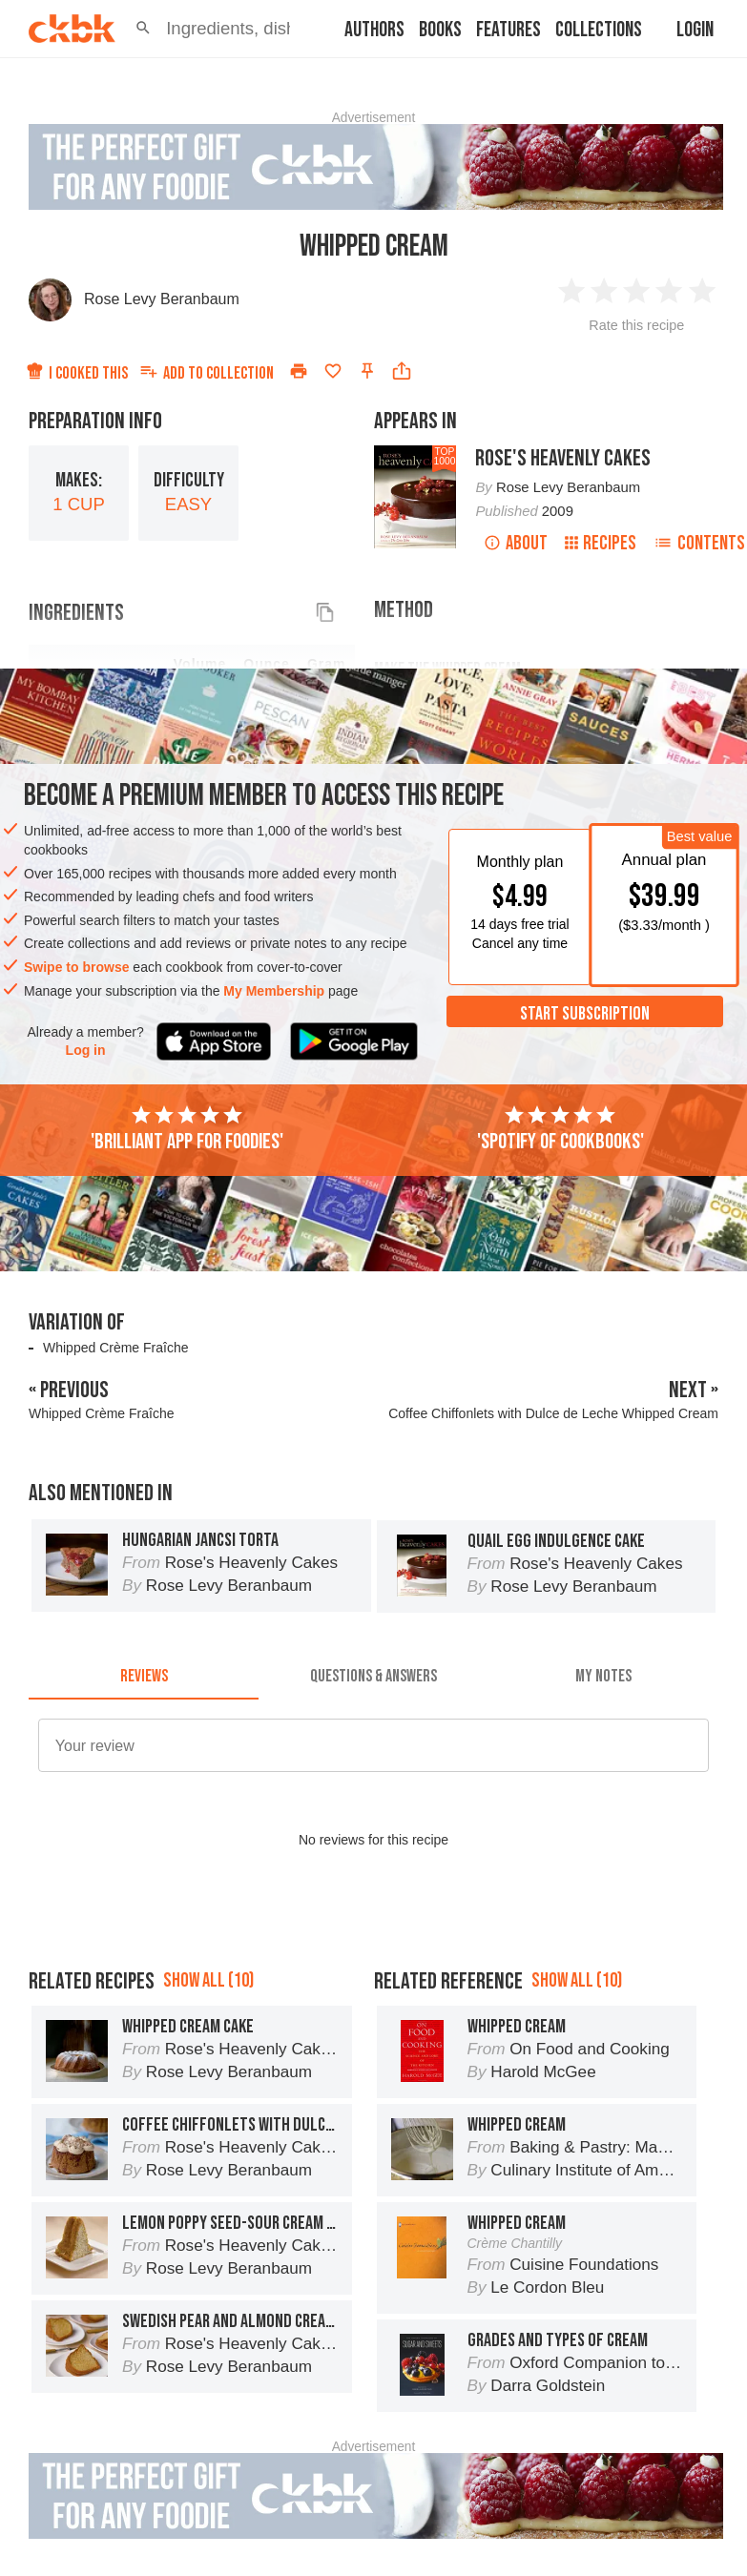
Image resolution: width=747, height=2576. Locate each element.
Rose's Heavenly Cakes (563, 458)
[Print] (298, 371)
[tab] (144, 1677)
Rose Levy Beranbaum (161, 299)
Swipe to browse (76, 967)
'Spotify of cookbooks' (560, 1129)
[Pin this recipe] (367, 371)
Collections (598, 30)
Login (695, 30)
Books (440, 30)
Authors (374, 30)
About (516, 543)
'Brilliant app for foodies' (187, 1129)
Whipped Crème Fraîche (116, 1347)
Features (508, 30)
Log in (86, 1050)
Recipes (600, 543)
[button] (143, 28)
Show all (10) (208, 1980)
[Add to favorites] (333, 371)
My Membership (273, 991)
